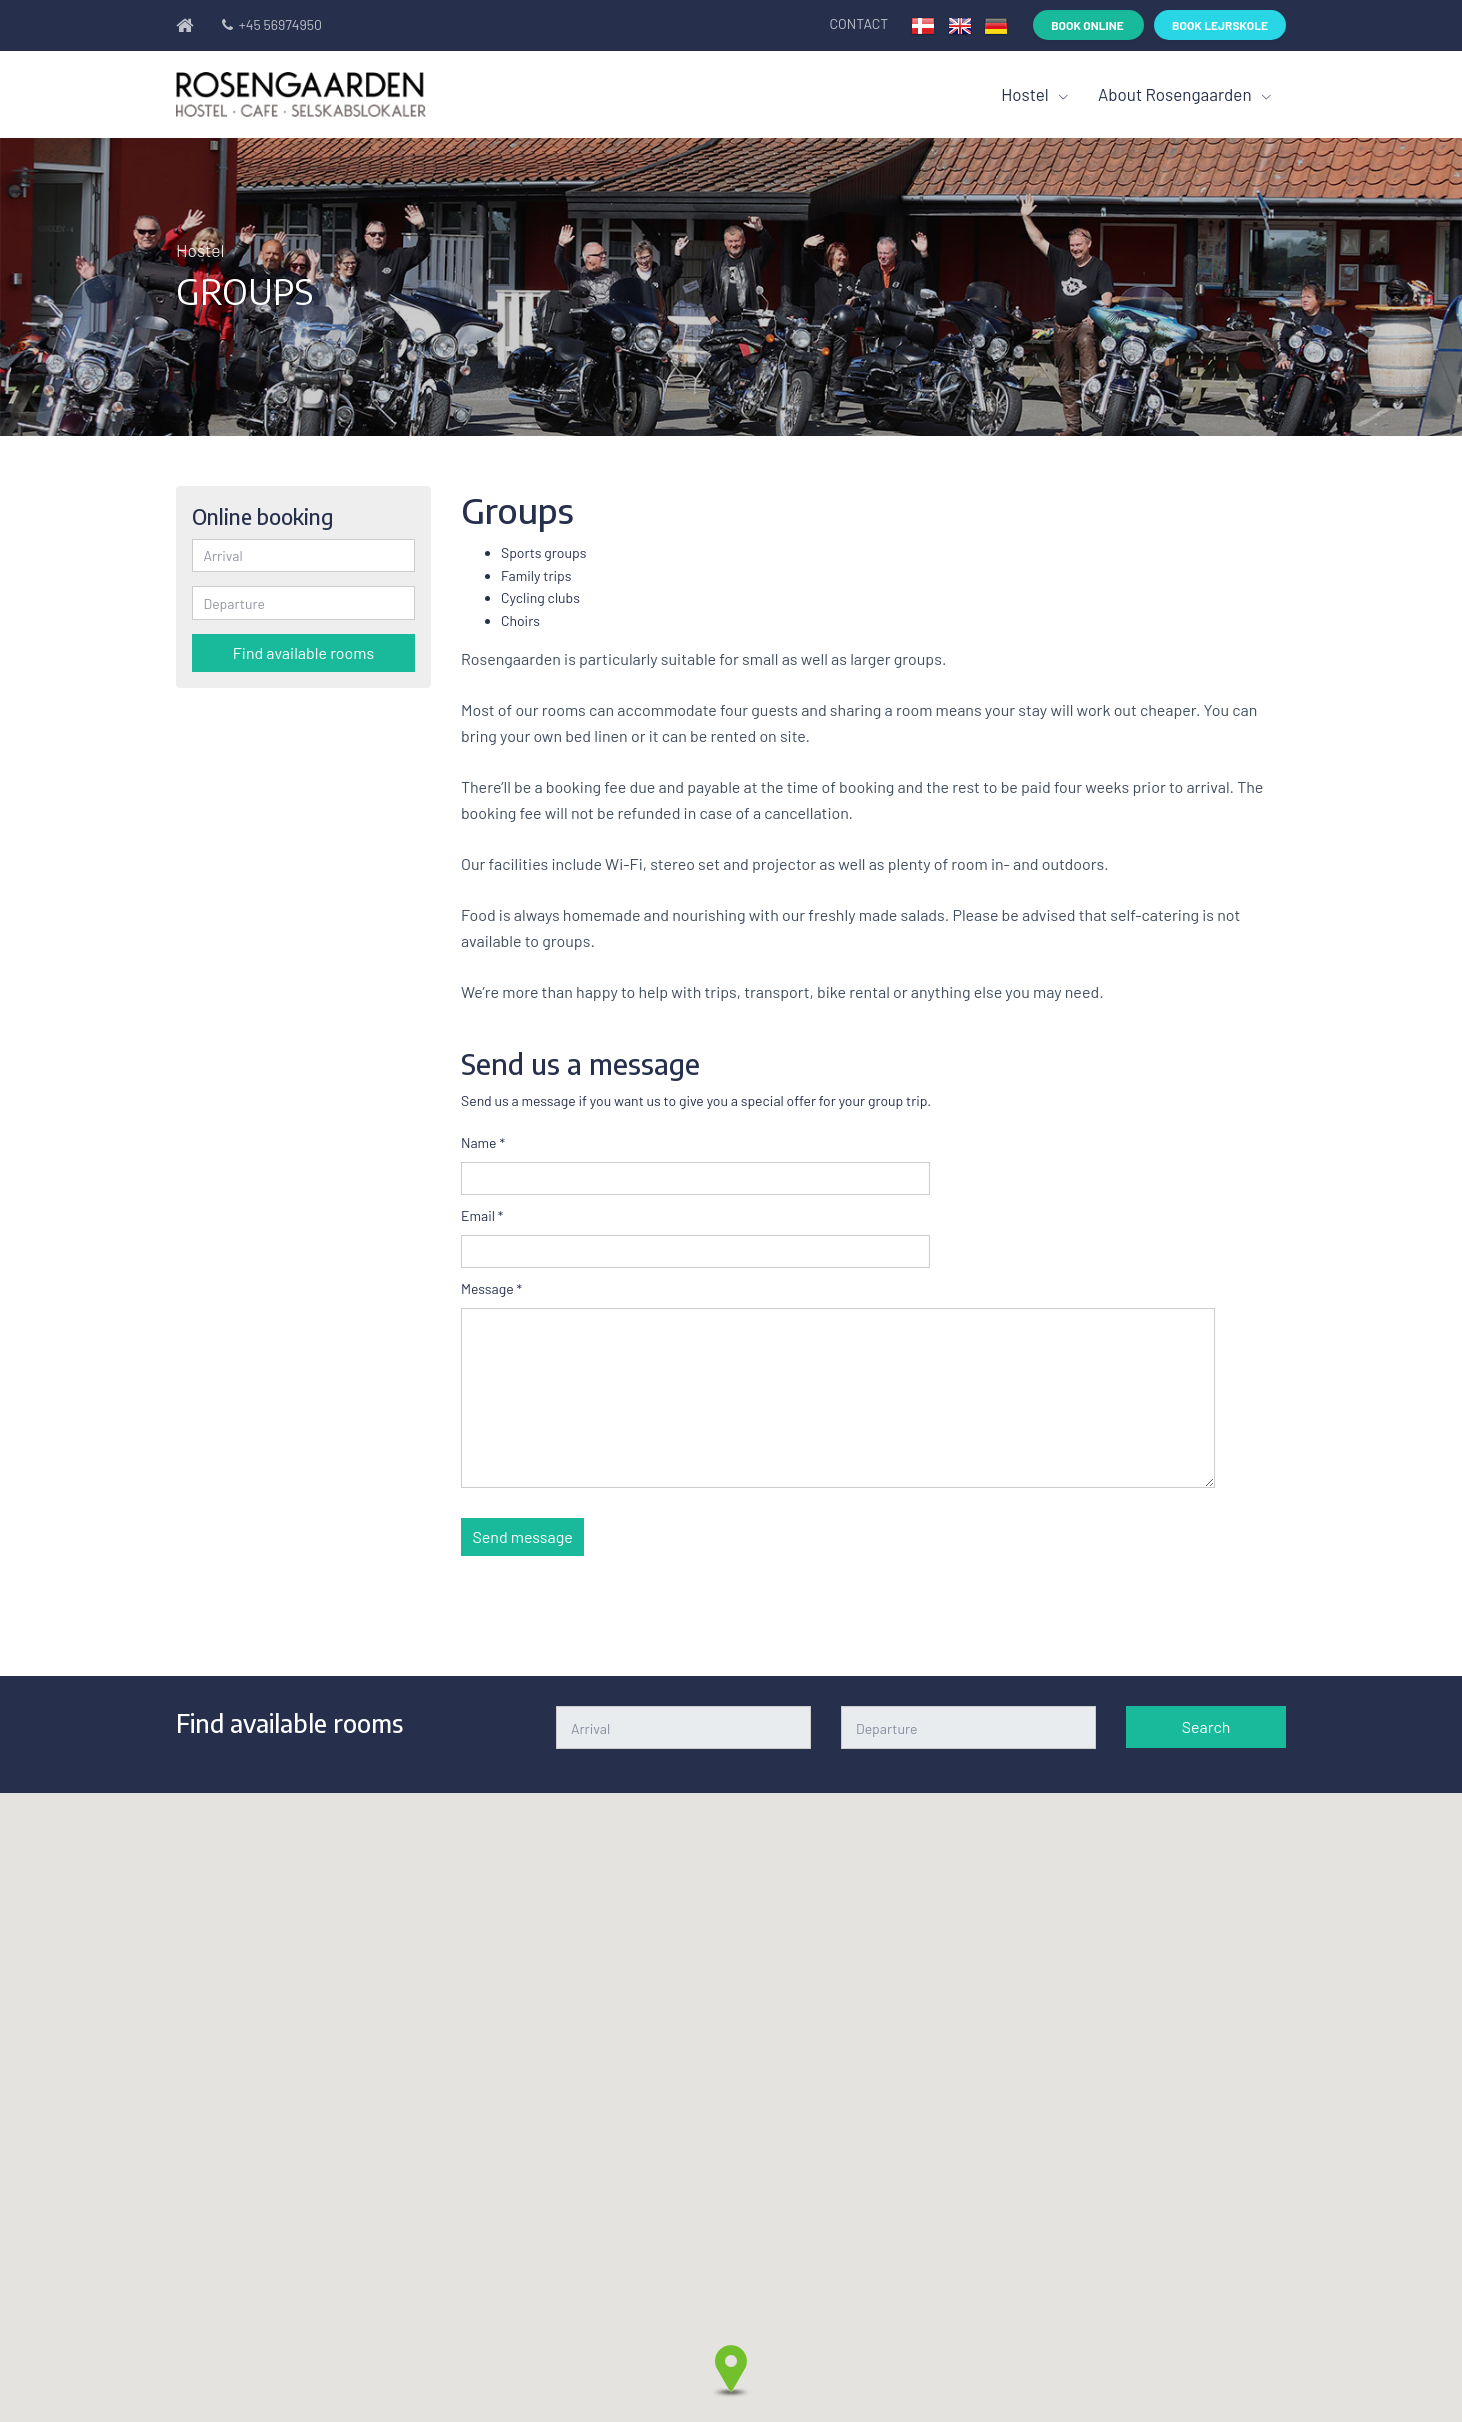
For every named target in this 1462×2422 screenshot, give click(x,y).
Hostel (1026, 94)
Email (482, 1215)
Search (1206, 1726)
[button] (731, 2371)
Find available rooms (304, 652)
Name (483, 1142)
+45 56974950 (270, 24)
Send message (523, 1536)
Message (491, 1288)
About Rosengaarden (1176, 94)
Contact (860, 23)
